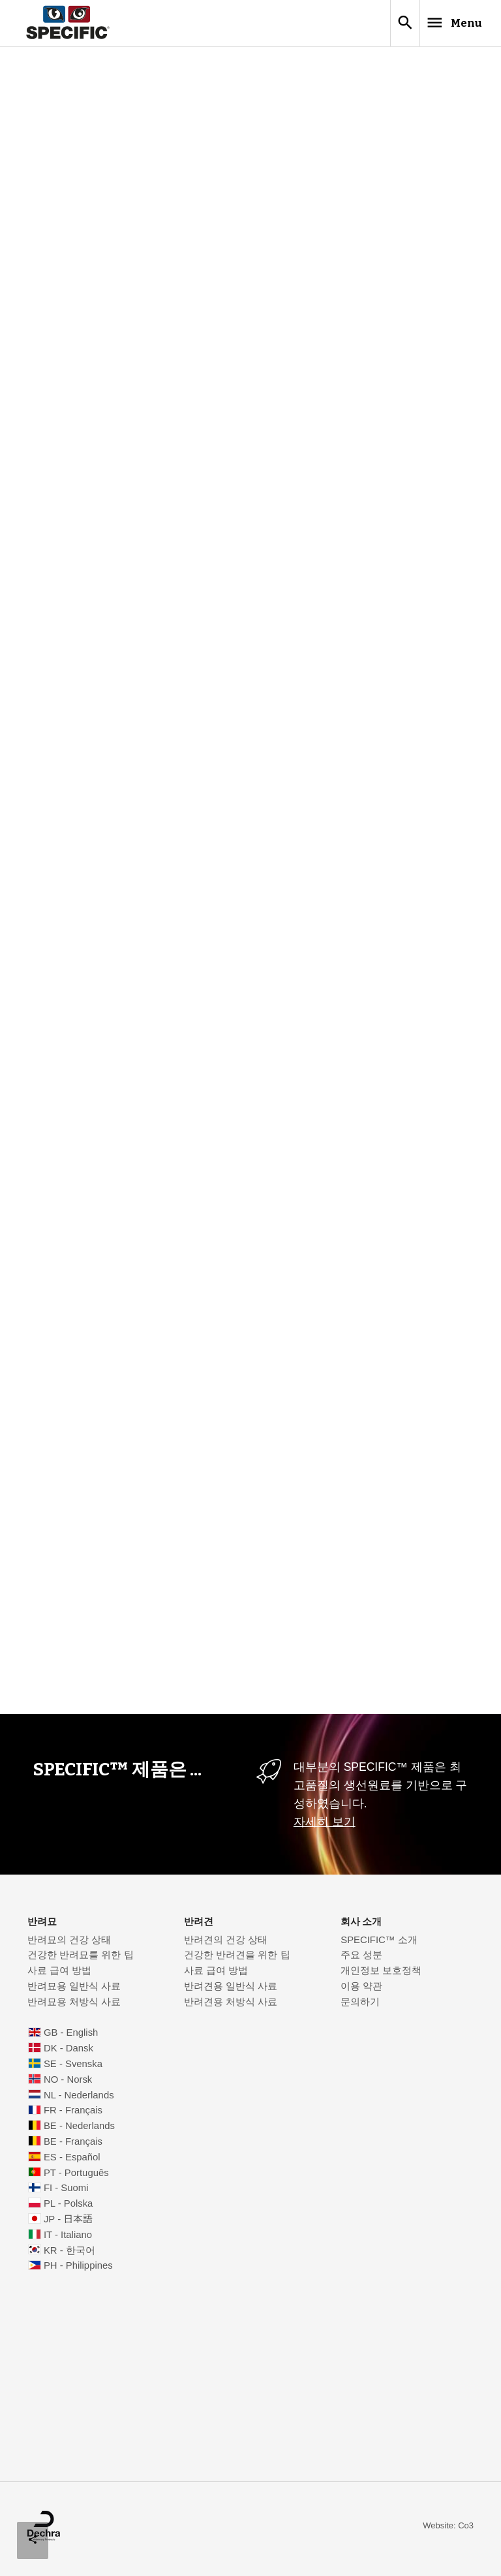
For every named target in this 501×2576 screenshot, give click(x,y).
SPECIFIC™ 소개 (379, 1945)
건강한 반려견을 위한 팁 (237, 1960)
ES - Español (72, 2162)
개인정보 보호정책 (381, 1975)
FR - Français (73, 2115)
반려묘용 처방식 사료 (74, 2007)
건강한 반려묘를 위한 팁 (80, 1960)
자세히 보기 (325, 1826)
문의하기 (360, 2007)
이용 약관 (361, 1991)
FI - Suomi (66, 2193)
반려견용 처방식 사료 (230, 2007)
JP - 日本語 (68, 2224)
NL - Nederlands (79, 2100)
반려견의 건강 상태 (225, 1945)
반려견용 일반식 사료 (230, 1991)
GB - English (71, 2037)
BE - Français (73, 2146)
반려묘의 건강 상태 (69, 1945)
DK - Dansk (68, 2053)
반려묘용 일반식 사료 (74, 1991)
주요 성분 (361, 1960)
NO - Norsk (68, 2084)
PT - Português (76, 2178)
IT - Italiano (68, 2240)
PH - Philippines (78, 2270)
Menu (437, 25)
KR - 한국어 (69, 2255)
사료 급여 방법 (59, 1975)
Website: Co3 (448, 2531)
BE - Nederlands (79, 2131)
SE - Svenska (73, 2069)
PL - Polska (68, 2208)
